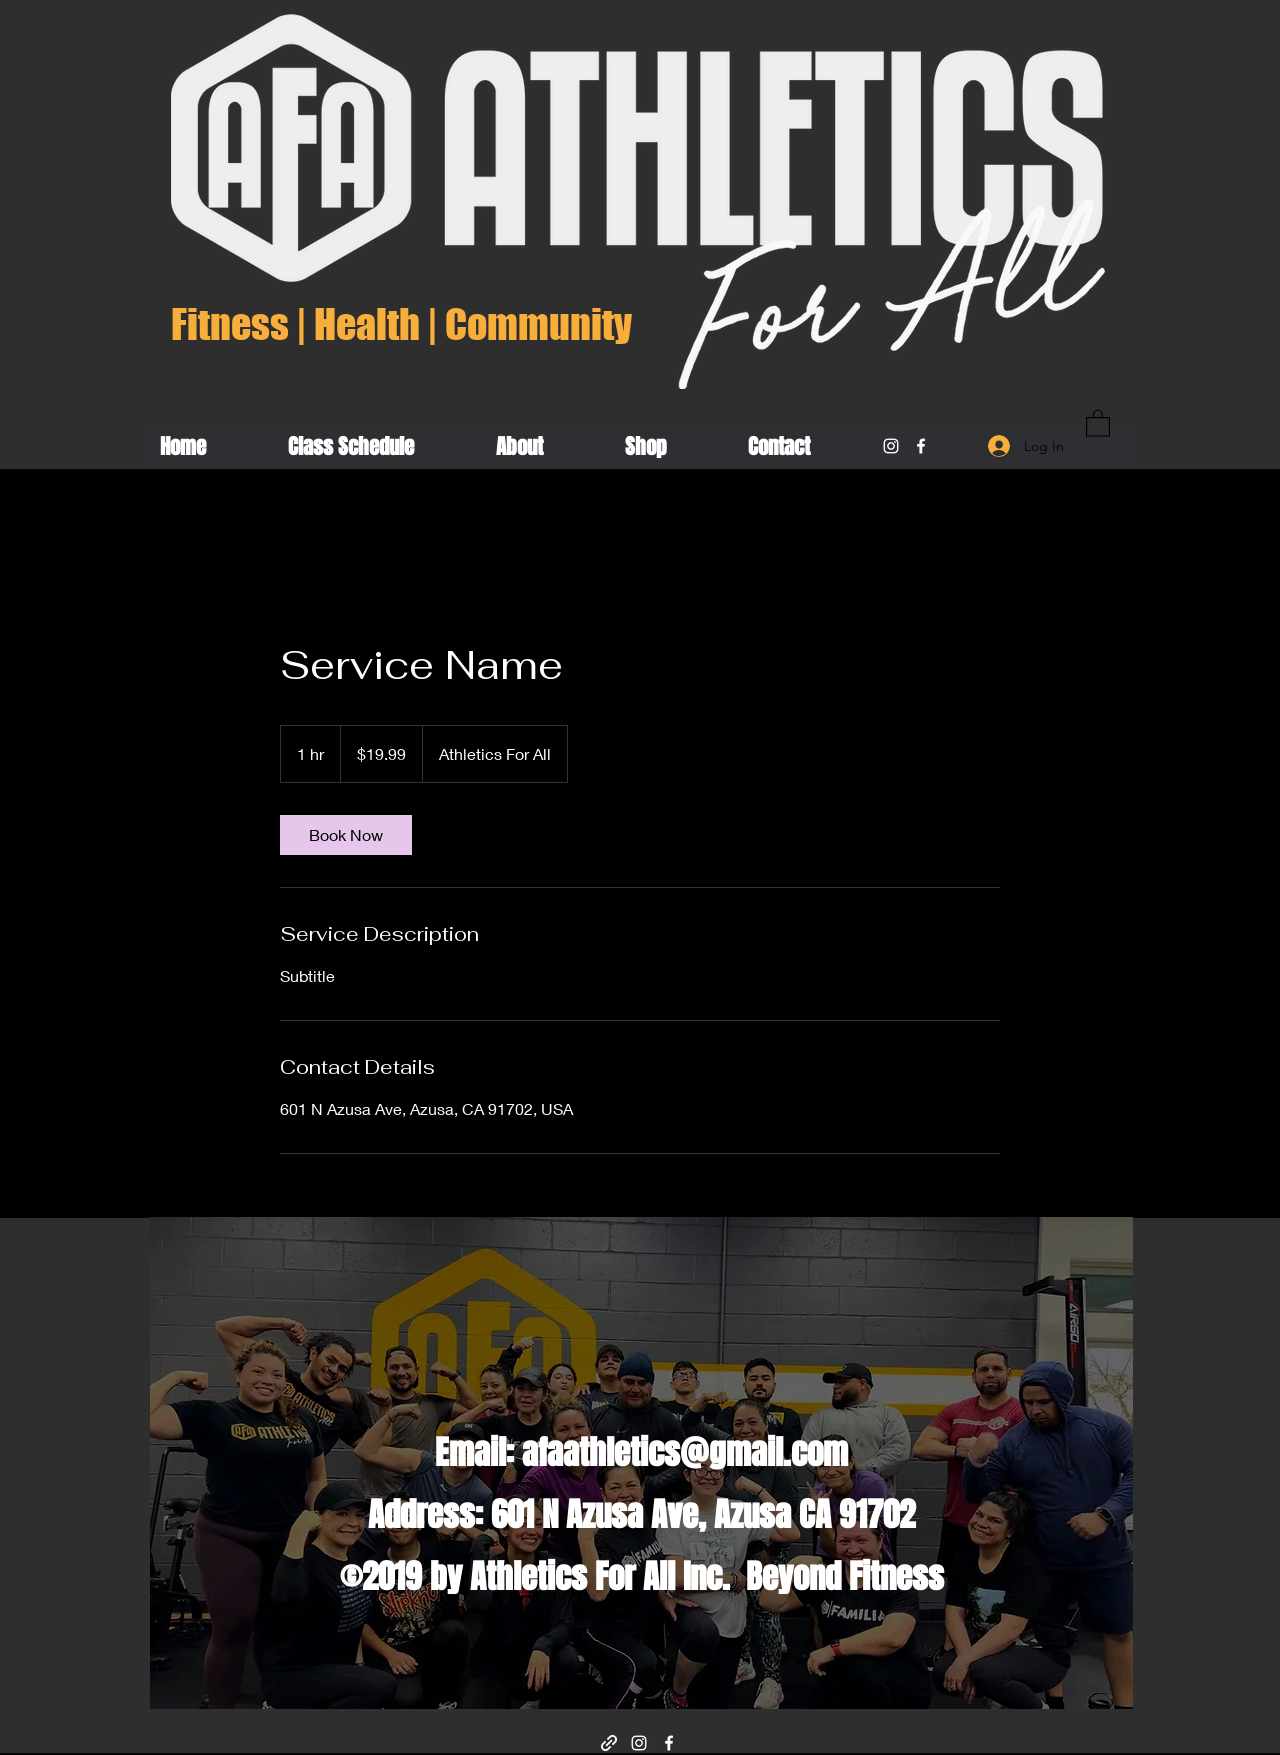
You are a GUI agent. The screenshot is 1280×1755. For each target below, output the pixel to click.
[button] (1098, 422)
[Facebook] (921, 446)
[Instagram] (891, 446)
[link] (346, 835)
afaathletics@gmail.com (685, 1452)
